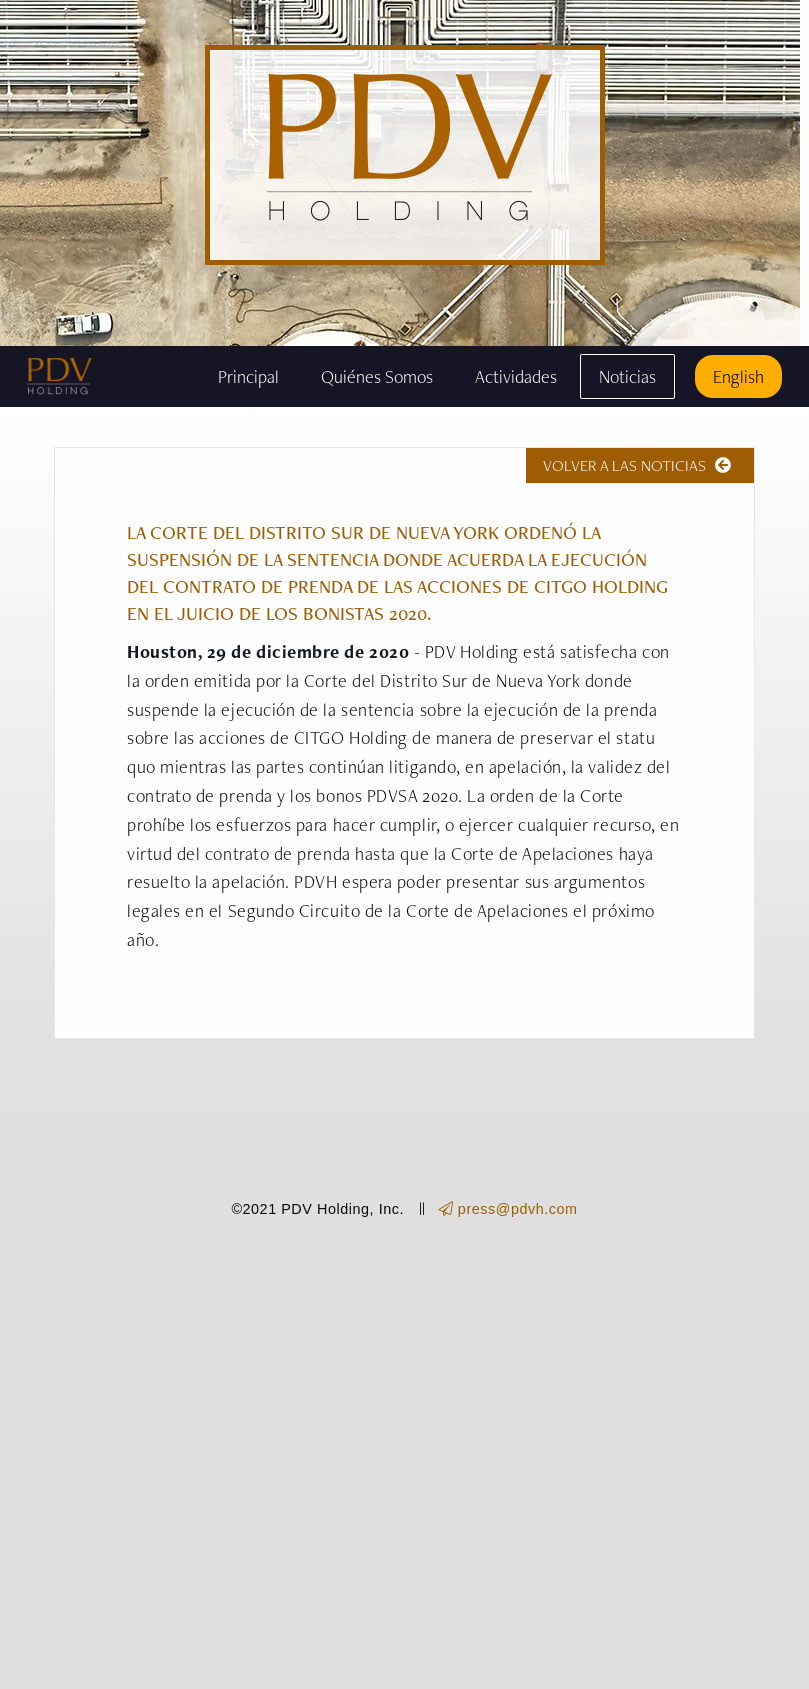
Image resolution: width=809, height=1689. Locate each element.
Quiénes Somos (377, 376)
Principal (248, 376)
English (738, 376)
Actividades (516, 376)
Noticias (627, 376)
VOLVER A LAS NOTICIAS (640, 465)
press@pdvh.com (508, 1209)
